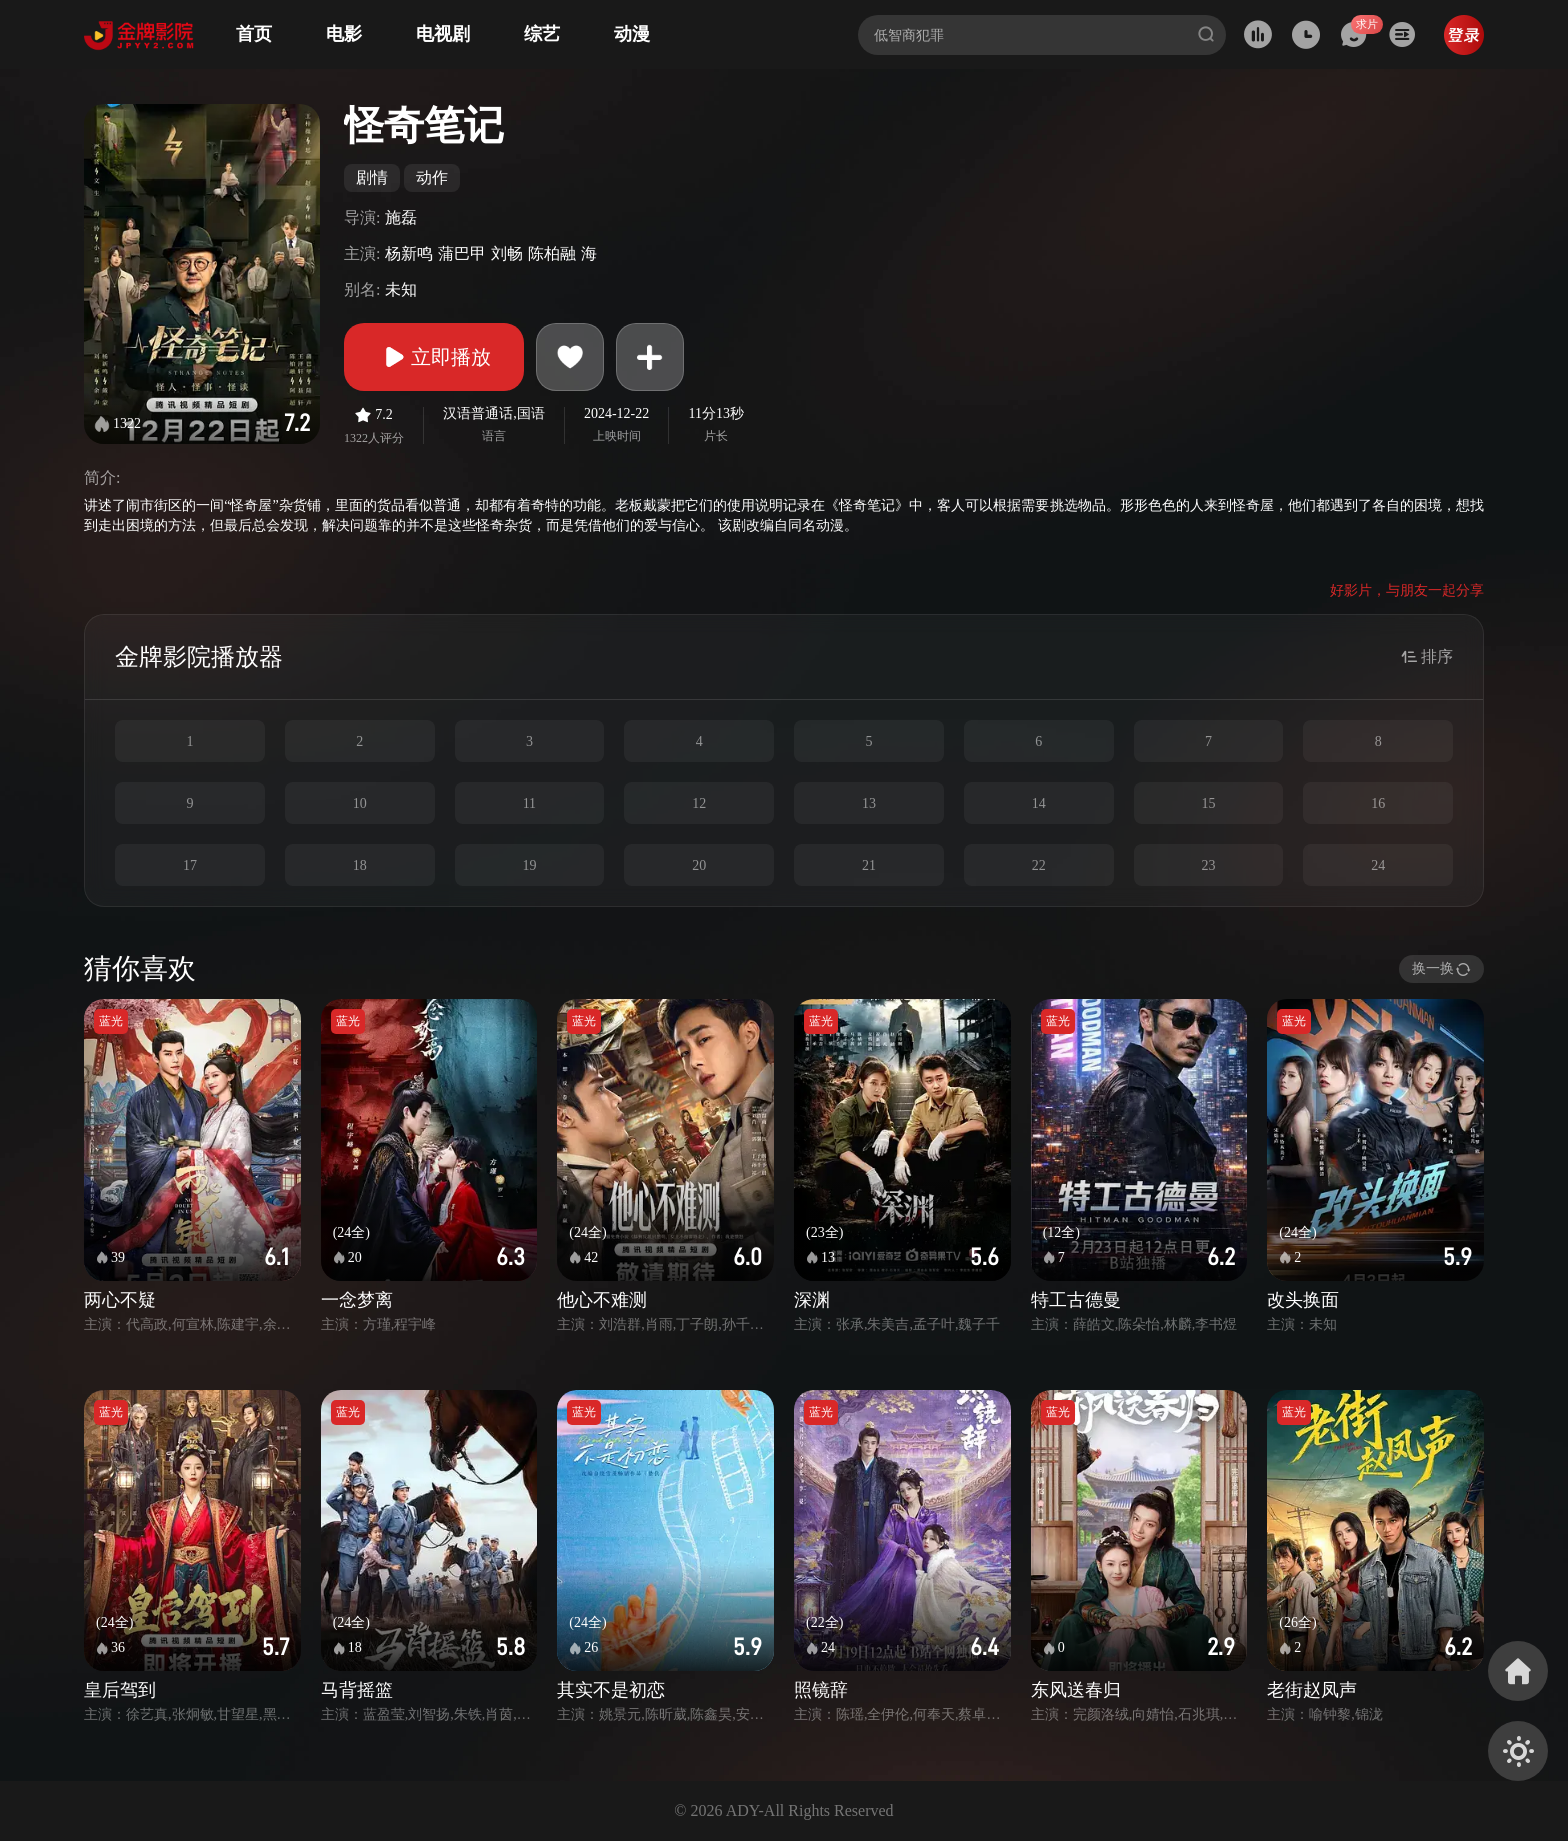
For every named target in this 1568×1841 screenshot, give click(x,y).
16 (1378, 803)
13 (869, 803)
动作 (432, 177)
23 (1208, 865)
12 (699, 803)
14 (1039, 803)
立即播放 (434, 357)
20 (699, 865)
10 (360, 803)
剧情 (372, 177)
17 (190, 865)
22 (1039, 865)
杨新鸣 (409, 253)
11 (529, 803)
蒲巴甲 (462, 253)
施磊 (401, 217)
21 (869, 865)
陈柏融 (552, 253)
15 (1208, 803)
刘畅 (507, 253)
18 (360, 865)
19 (529, 865)
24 (1378, 865)
